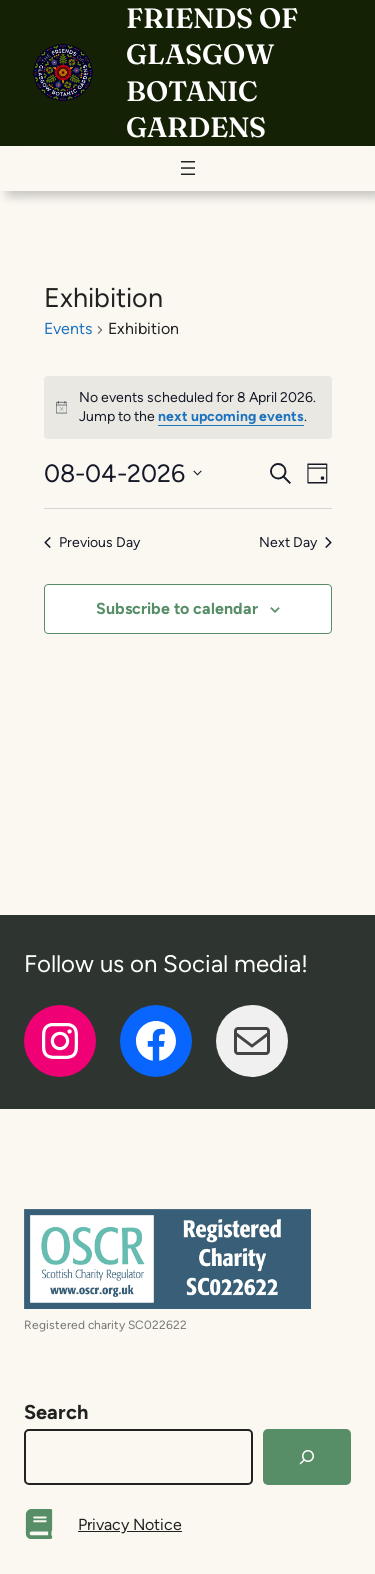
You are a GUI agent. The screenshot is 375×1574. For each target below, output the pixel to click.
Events (68, 328)
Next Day (295, 542)
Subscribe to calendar (177, 608)
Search (56, 1412)
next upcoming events (231, 416)
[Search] (307, 1457)
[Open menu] (188, 168)
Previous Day (92, 542)
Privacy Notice (130, 1524)
